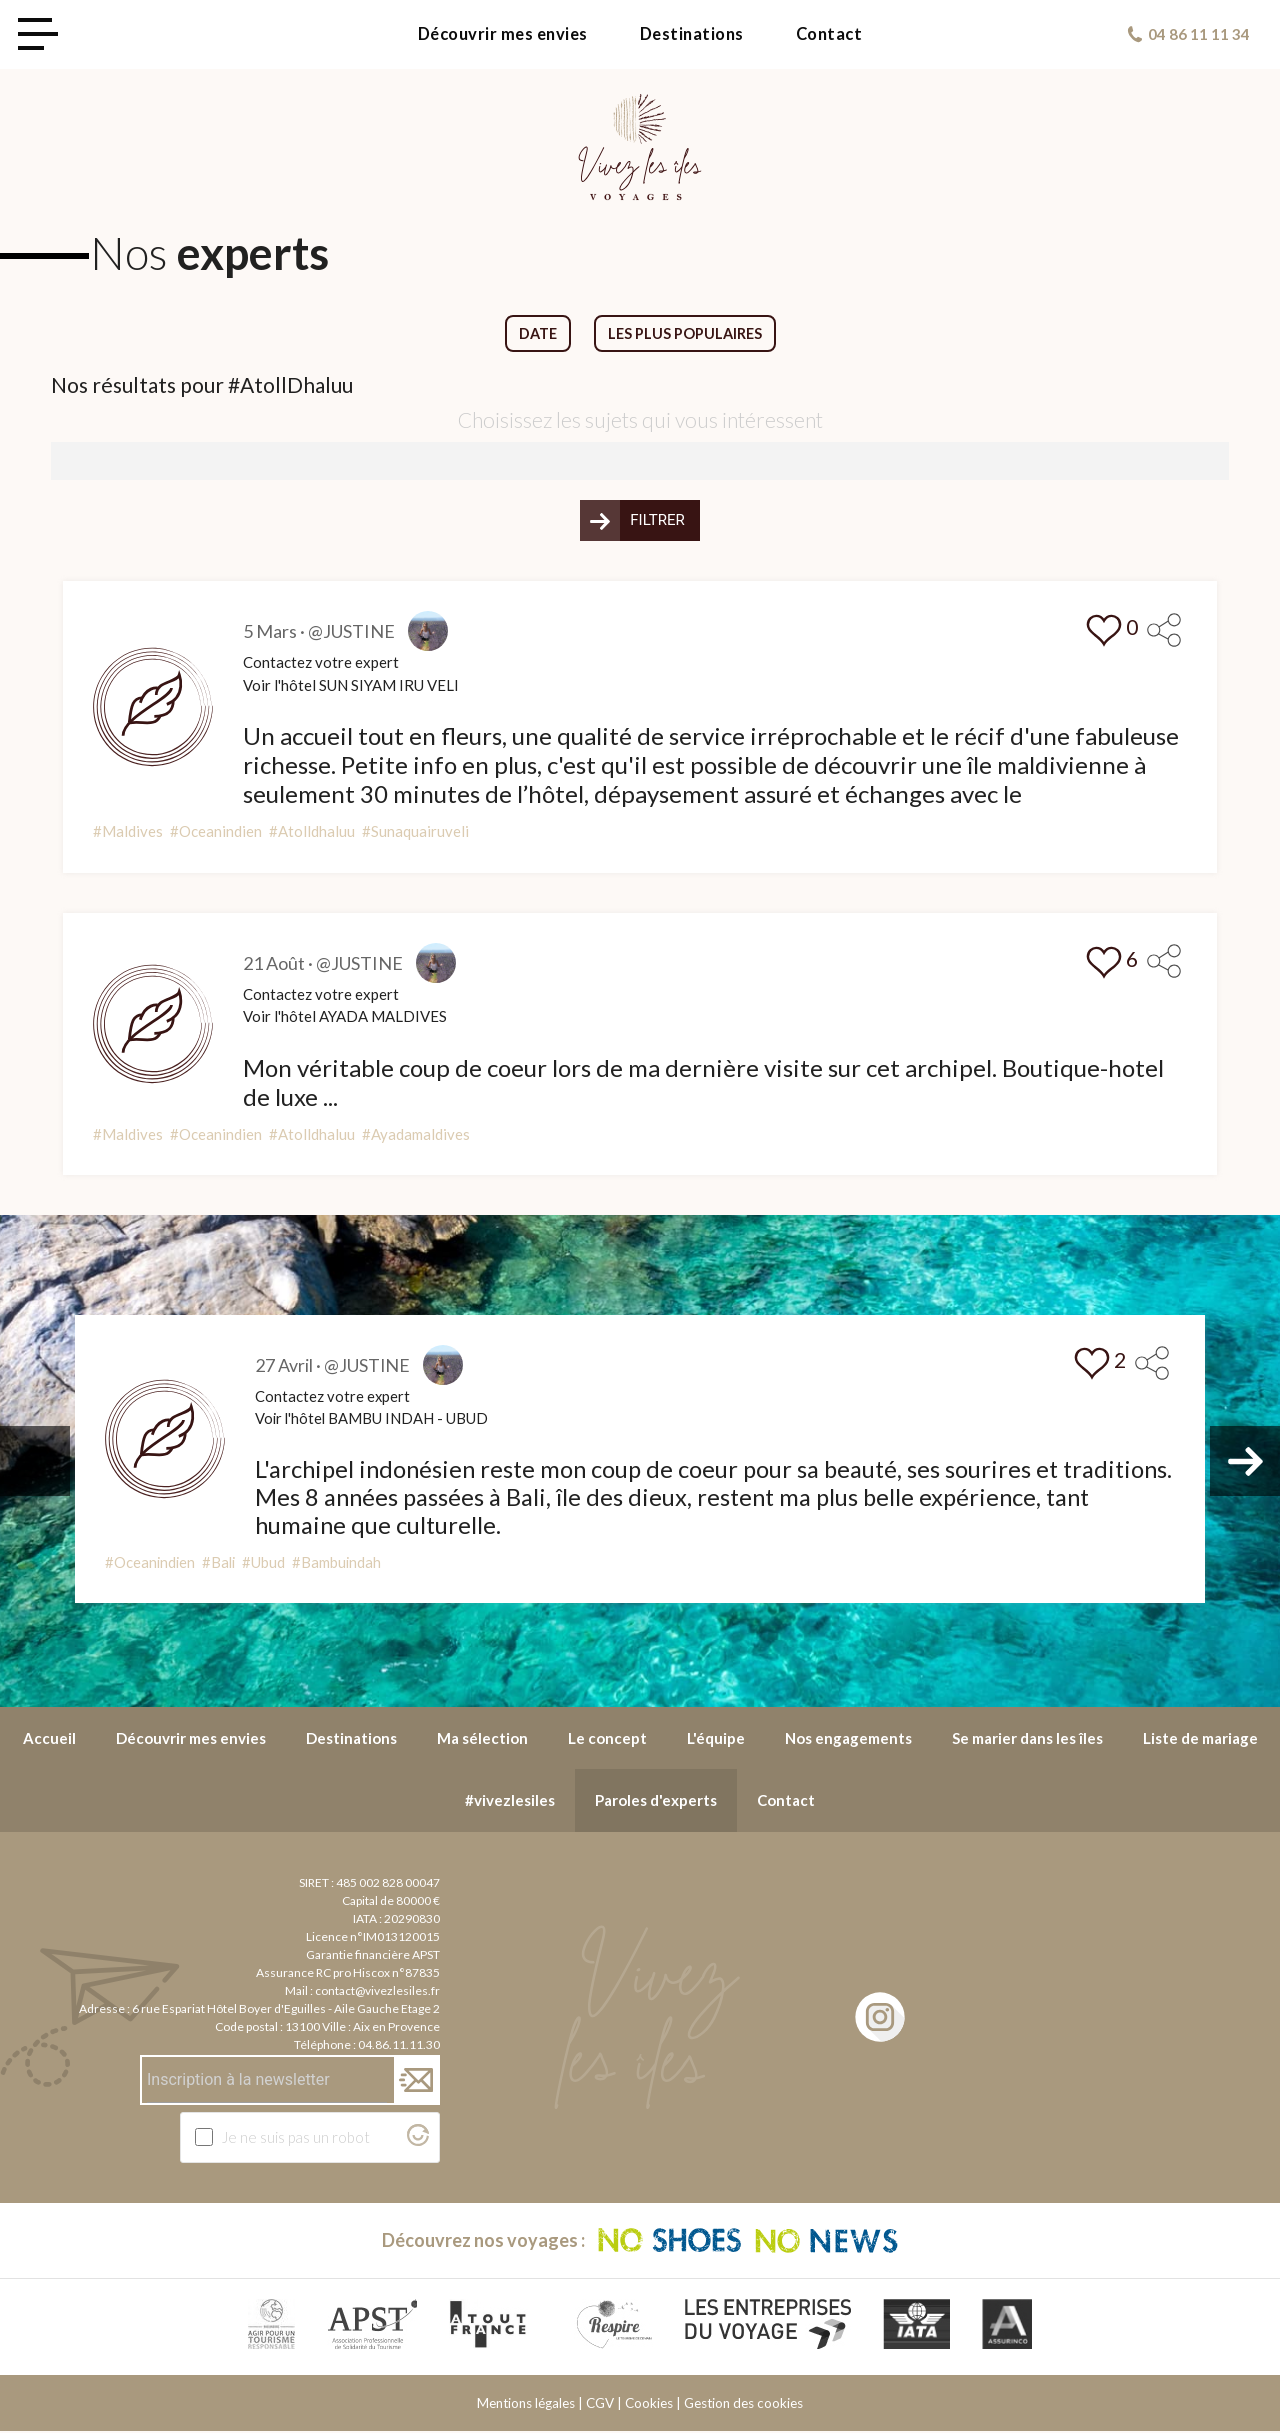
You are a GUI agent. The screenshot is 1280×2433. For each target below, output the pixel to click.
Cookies (649, 2405)
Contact (829, 34)
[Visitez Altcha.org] (418, 2141)
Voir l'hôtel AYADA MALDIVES (345, 1017)
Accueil (49, 1739)
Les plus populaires (686, 334)
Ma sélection (482, 1739)
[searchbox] (63, 460)
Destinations (692, 34)
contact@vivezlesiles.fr (377, 1991)
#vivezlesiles (510, 1801)
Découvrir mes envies (503, 34)
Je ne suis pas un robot (296, 2138)
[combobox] (640, 462)
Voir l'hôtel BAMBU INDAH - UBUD (373, 1420)
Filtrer (657, 521)
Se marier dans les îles (1027, 1739)
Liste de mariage (1200, 1739)
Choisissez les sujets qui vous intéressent (640, 420)
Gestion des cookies (743, 2405)
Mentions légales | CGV (545, 2405)
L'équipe (716, 1739)
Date (536, 334)
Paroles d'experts (656, 1801)
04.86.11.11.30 (399, 2045)
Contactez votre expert (321, 663)
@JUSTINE (351, 632)
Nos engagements (848, 1739)
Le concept (607, 1739)
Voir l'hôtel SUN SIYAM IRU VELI (351, 686)
